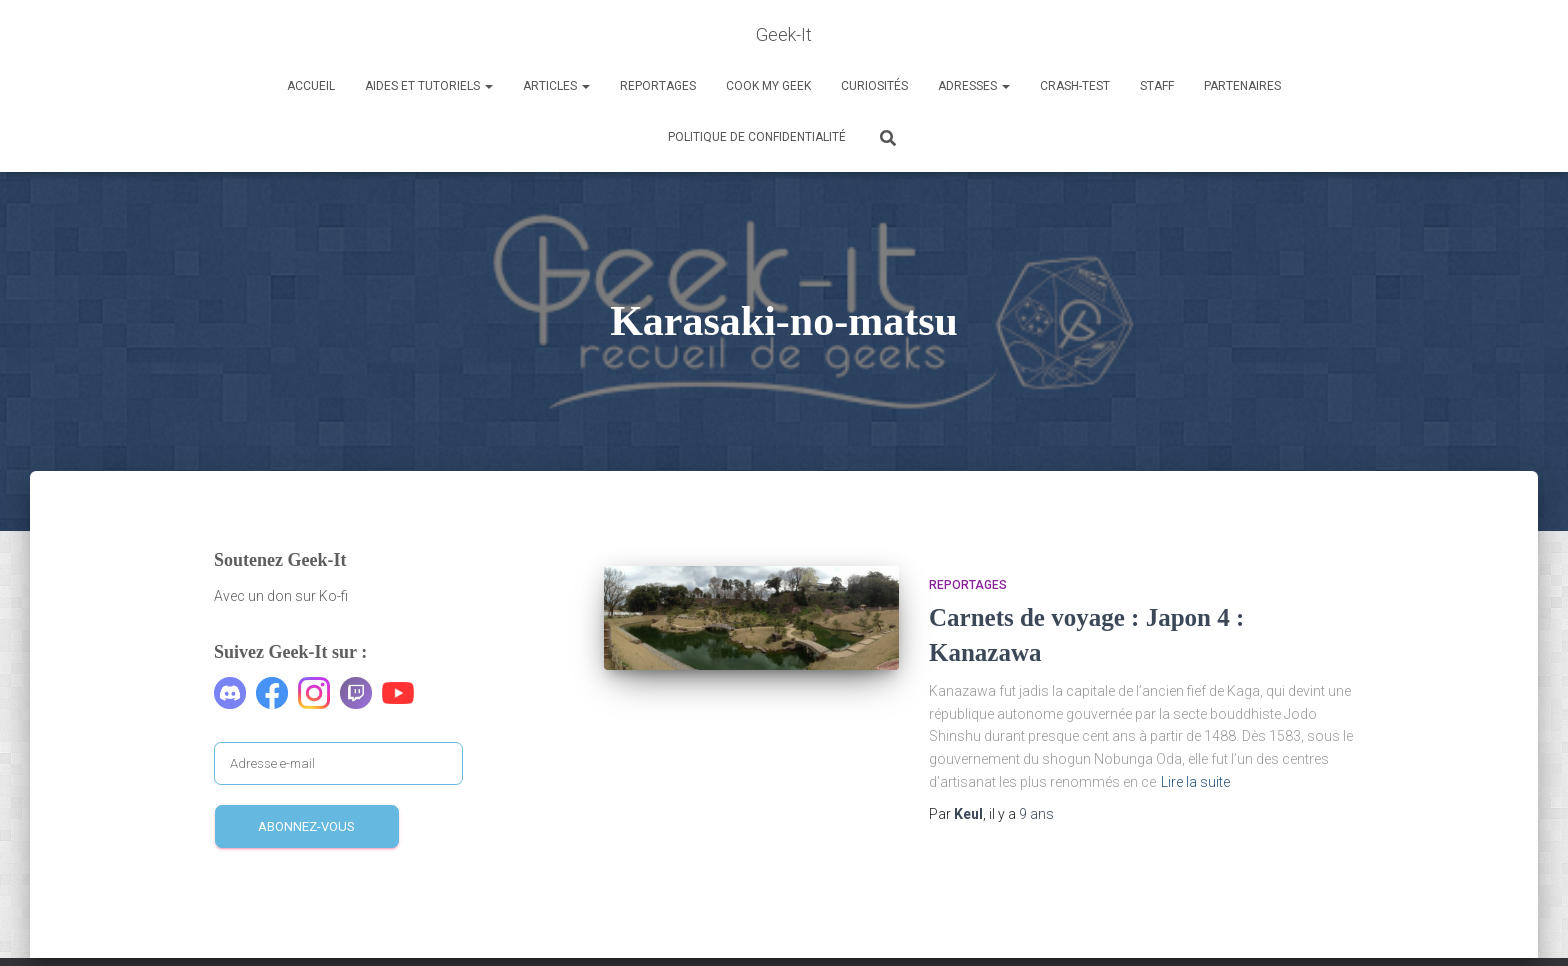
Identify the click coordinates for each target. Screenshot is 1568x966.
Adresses (974, 86)
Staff (1157, 86)
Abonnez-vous (306, 826)
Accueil (311, 86)
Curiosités (874, 86)
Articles (556, 86)
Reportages (658, 86)
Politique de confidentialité (757, 137)
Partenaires (1242, 86)
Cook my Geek (768, 86)
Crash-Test (1075, 86)
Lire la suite (1195, 782)
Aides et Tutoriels (429, 86)
